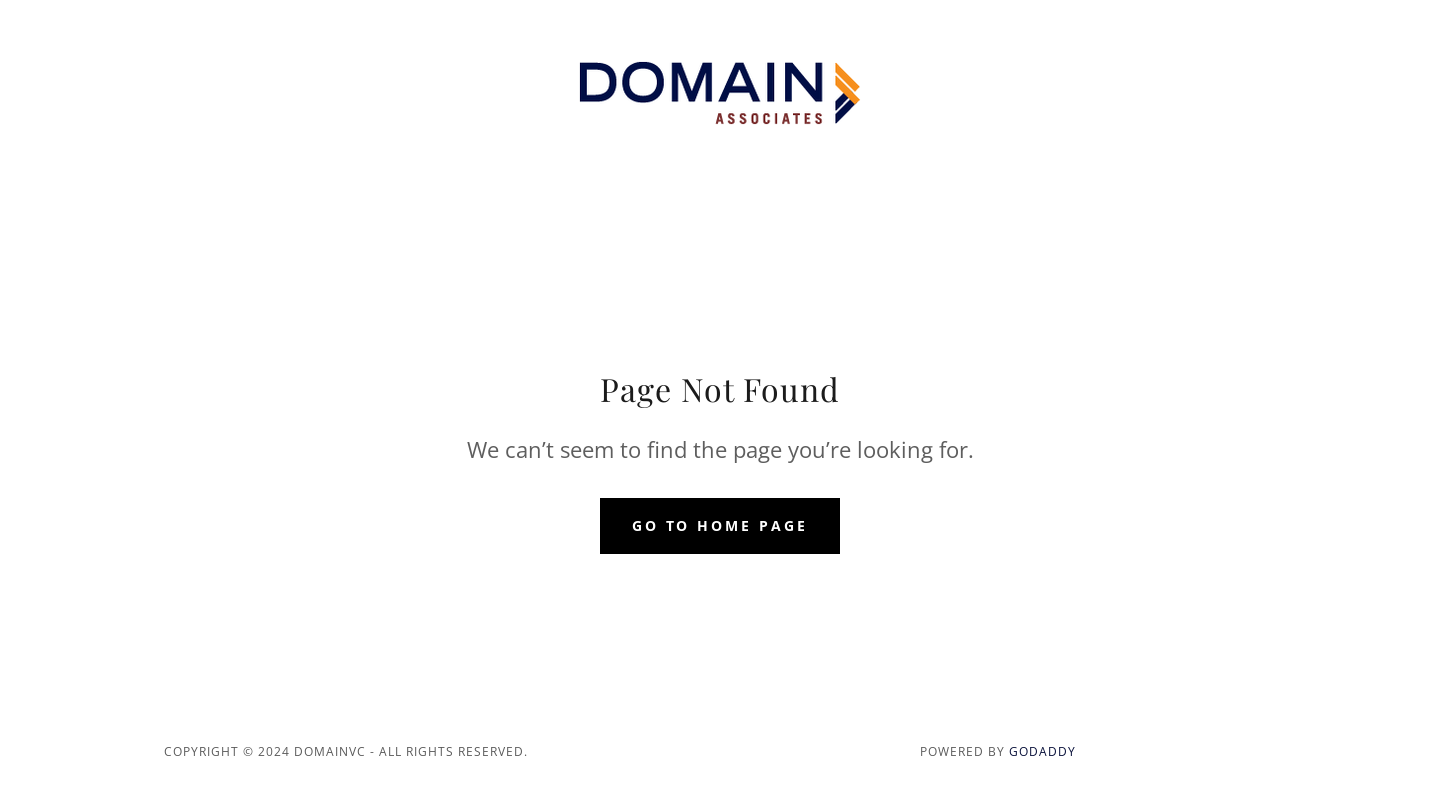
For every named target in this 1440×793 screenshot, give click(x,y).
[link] (719, 92)
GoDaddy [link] (1042, 751)
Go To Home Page (720, 525)
